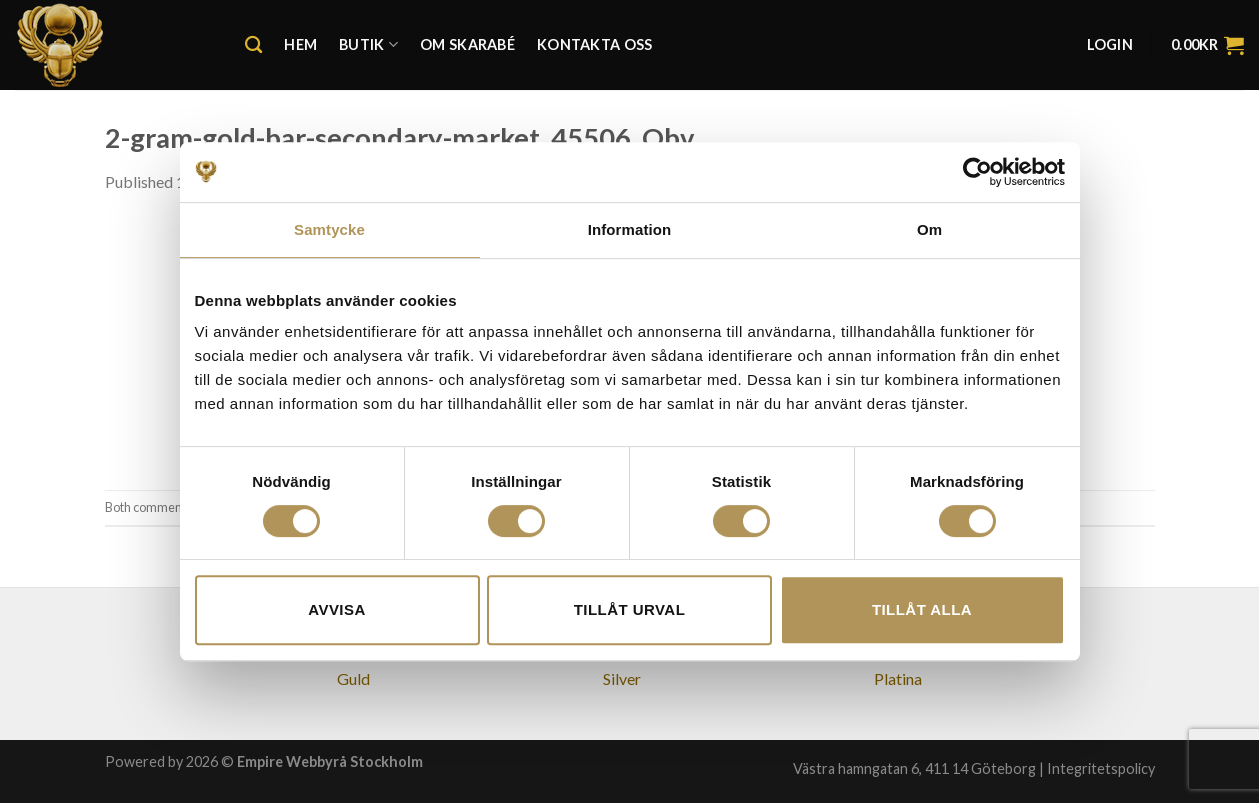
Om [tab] (929, 229)
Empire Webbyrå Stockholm (330, 761)
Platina (898, 678)
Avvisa (336, 609)
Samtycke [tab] (329, 229)
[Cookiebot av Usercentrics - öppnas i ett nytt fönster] (977, 172)
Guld (353, 678)
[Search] (253, 45)
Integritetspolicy (1101, 768)
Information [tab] (630, 229)
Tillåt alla (922, 609)
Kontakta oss (594, 44)
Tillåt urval (630, 609)
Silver (622, 678)
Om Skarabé (467, 44)
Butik (368, 44)
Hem (300, 44)
